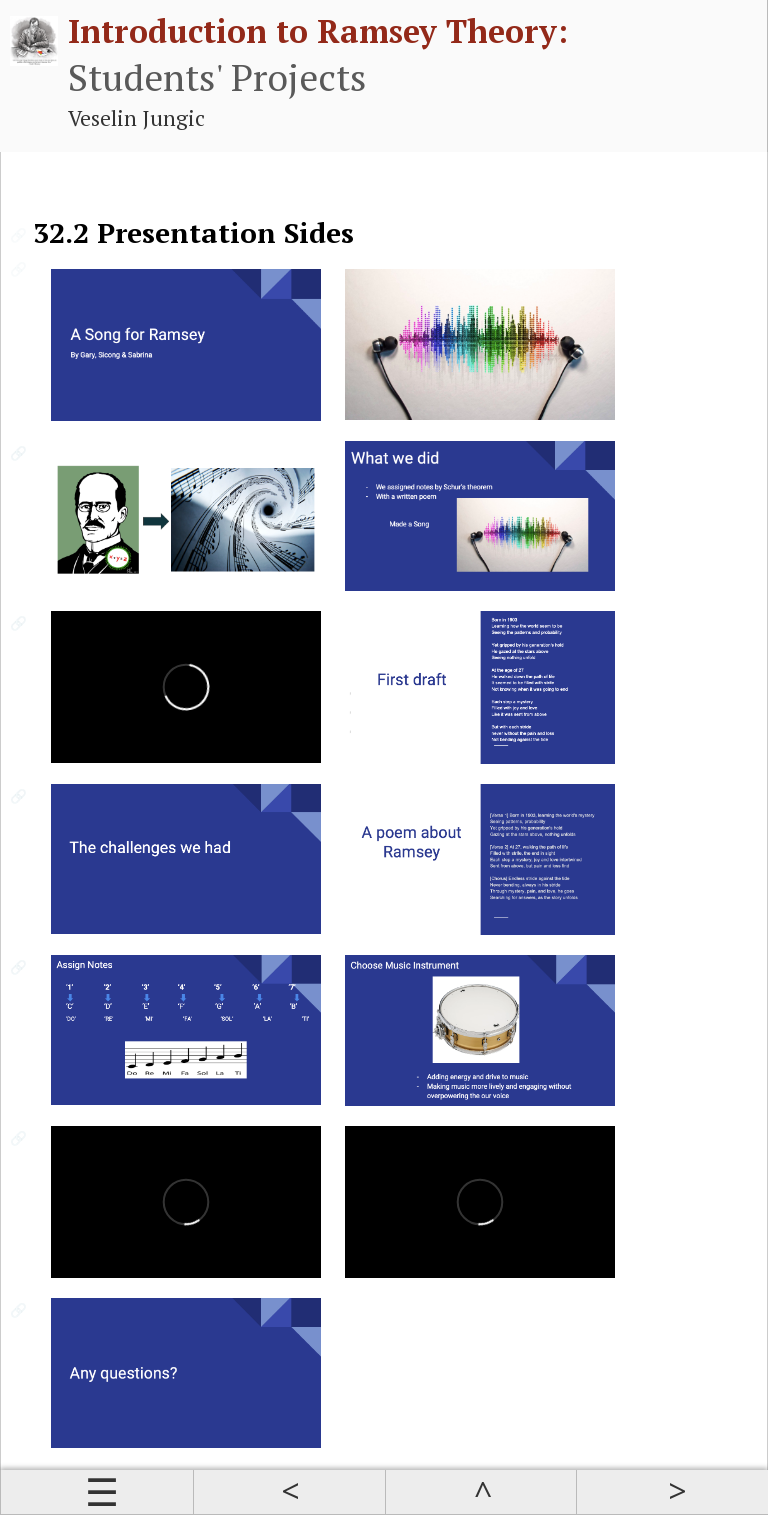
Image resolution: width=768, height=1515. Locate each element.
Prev (289, 1492)
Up (481, 1492)
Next (672, 1492)
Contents (97, 1492)
